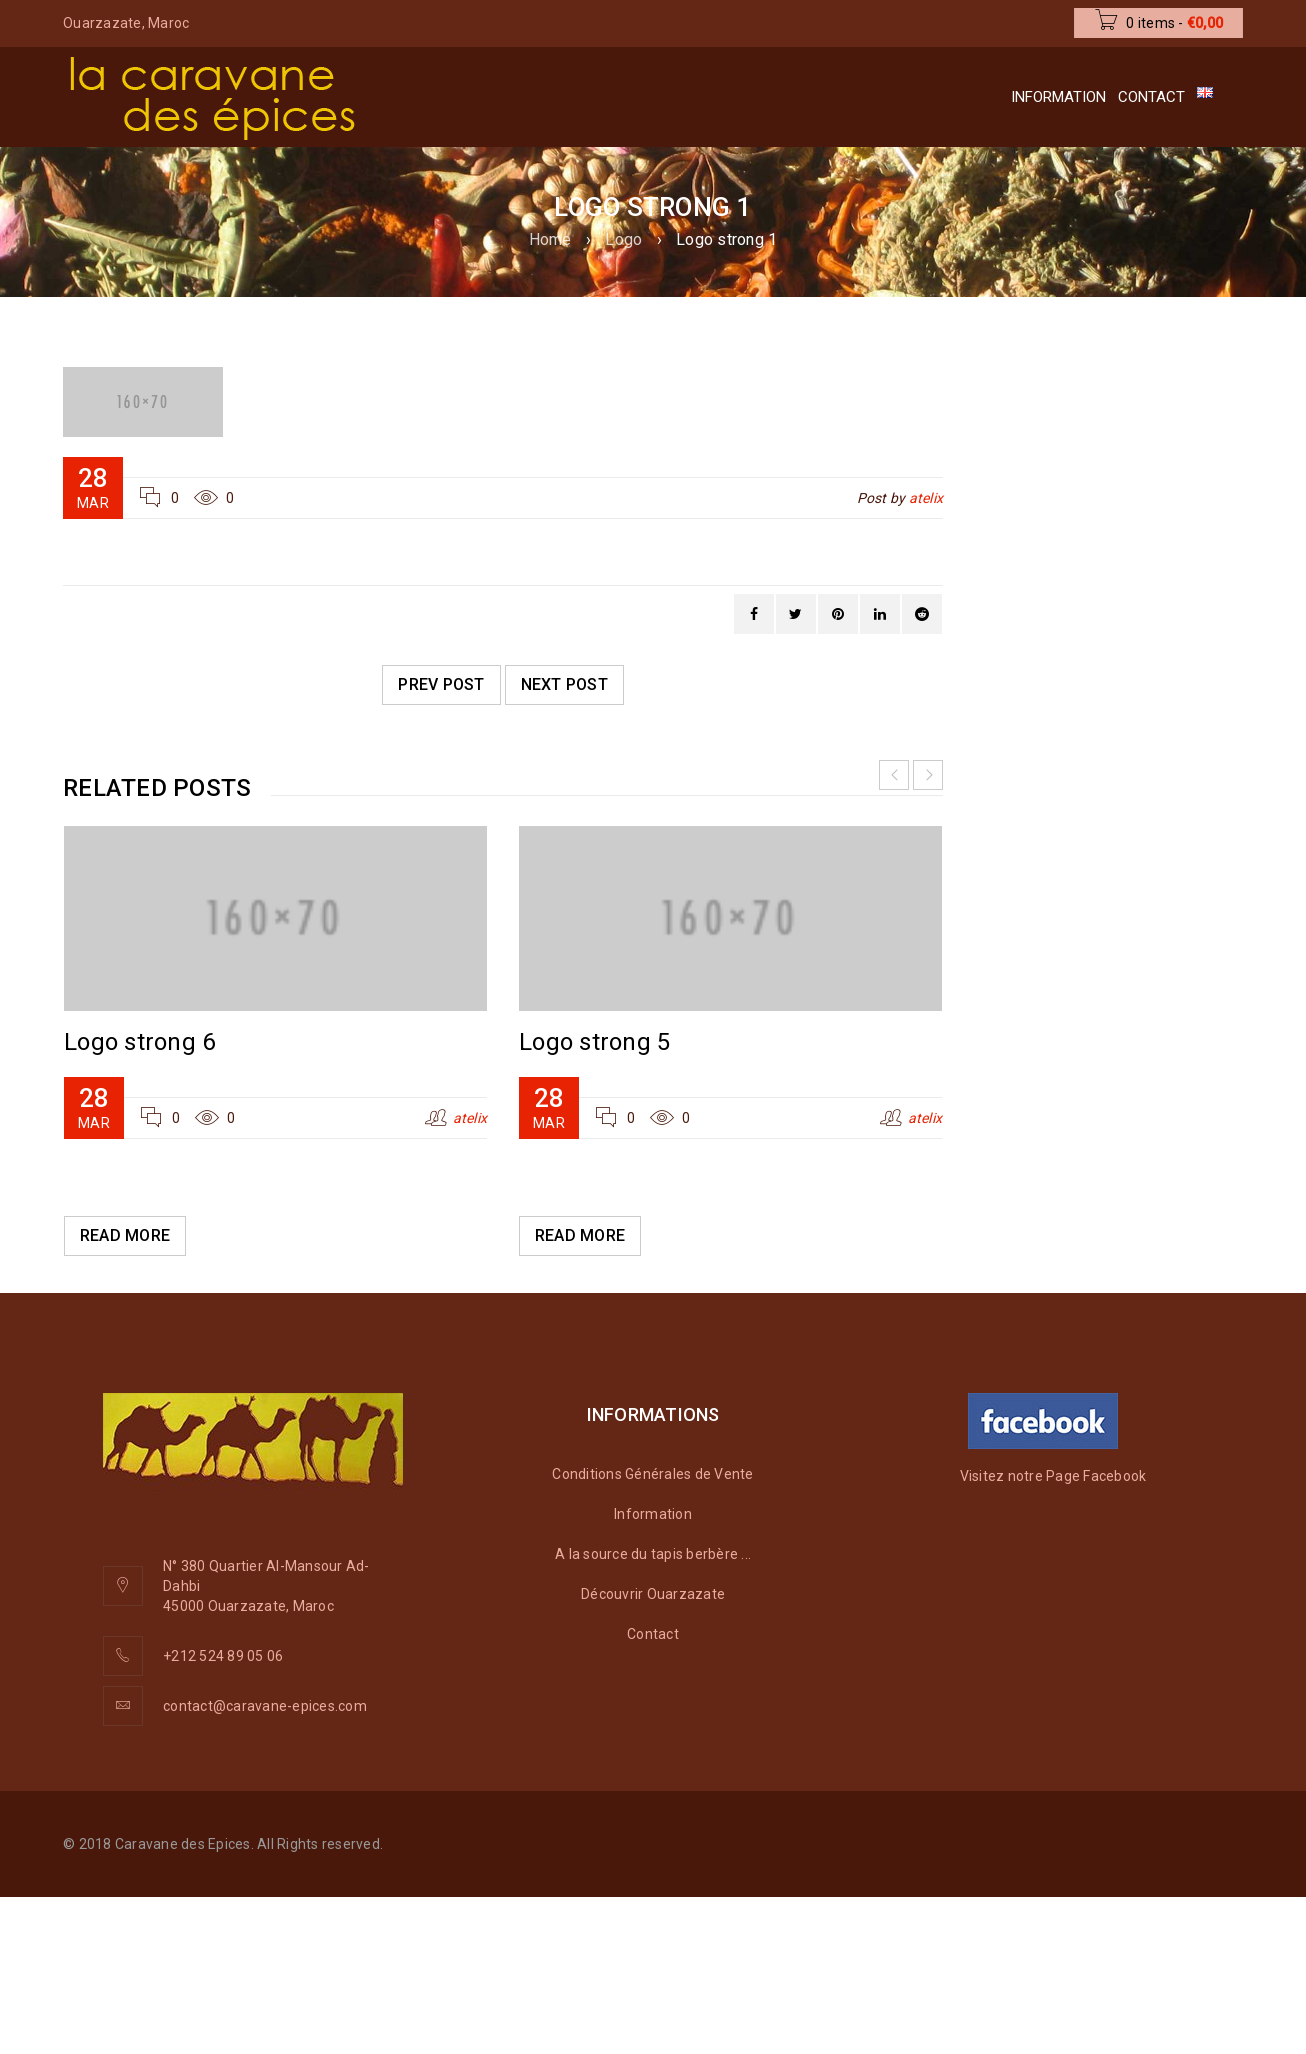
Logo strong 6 (139, 1042)
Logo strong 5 (594, 1042)
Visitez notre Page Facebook (1053, 1476)
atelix (926, 498)
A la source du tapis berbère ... (653, 1554)
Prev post (441, 684)
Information (653, 1514)
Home (550, 239)
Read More (125, 1235)
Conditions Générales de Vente (652, 1474)
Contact (653, 1634)
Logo (623, 239)
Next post (564, 684)
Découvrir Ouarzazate (653, 1594)
